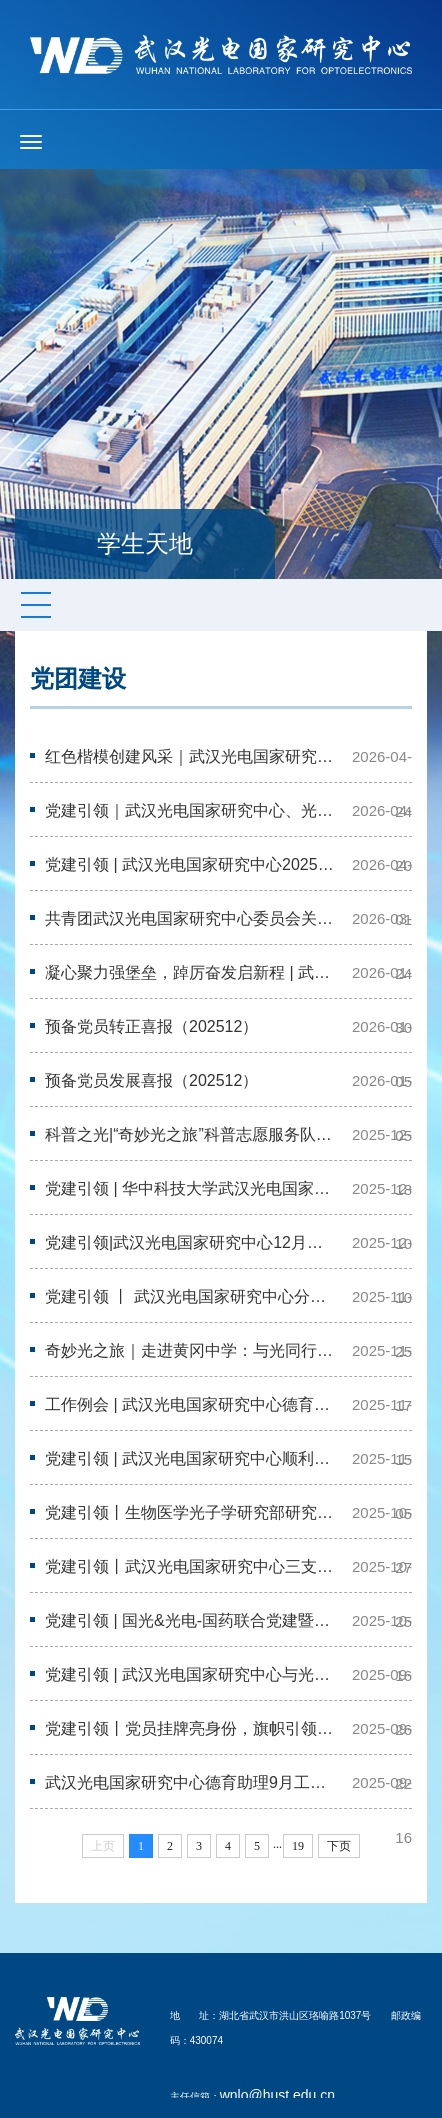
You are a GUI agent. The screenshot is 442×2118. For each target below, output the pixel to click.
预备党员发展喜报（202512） (151, 1080)
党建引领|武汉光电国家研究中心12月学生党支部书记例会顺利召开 (192, 1242)
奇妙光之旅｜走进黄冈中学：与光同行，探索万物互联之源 (192, 1350)
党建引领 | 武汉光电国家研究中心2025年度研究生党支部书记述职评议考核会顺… (192, 864)
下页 (339, 1846)
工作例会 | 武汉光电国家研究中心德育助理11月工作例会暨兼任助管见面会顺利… (192, 1404)
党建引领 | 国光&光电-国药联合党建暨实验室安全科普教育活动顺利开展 (192, 1620)
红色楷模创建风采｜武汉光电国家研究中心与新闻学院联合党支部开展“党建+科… (192, 756)
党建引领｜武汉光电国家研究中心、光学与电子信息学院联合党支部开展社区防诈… (192, 810)
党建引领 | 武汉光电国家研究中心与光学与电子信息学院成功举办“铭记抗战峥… (192, 1674)
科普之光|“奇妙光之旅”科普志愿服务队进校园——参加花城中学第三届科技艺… (192, 1134)
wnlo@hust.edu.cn (277, 2095)
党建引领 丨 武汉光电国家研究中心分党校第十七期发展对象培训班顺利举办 (192, 1296)
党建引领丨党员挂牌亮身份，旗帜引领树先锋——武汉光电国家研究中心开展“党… (192, 1728)
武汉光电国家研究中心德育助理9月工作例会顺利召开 (192, 1782)
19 (298, 1846)
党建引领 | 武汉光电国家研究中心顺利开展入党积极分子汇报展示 (192, 1458)
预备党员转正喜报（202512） (151, 1026)
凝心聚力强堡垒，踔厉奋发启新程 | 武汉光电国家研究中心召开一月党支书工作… (192, 972)
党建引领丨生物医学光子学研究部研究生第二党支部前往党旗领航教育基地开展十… (192, 1512)
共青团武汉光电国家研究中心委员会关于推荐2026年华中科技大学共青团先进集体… (192, 918)
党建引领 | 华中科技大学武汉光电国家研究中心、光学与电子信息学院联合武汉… (192, 1188)
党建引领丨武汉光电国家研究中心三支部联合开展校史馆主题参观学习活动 (192, 1566)
